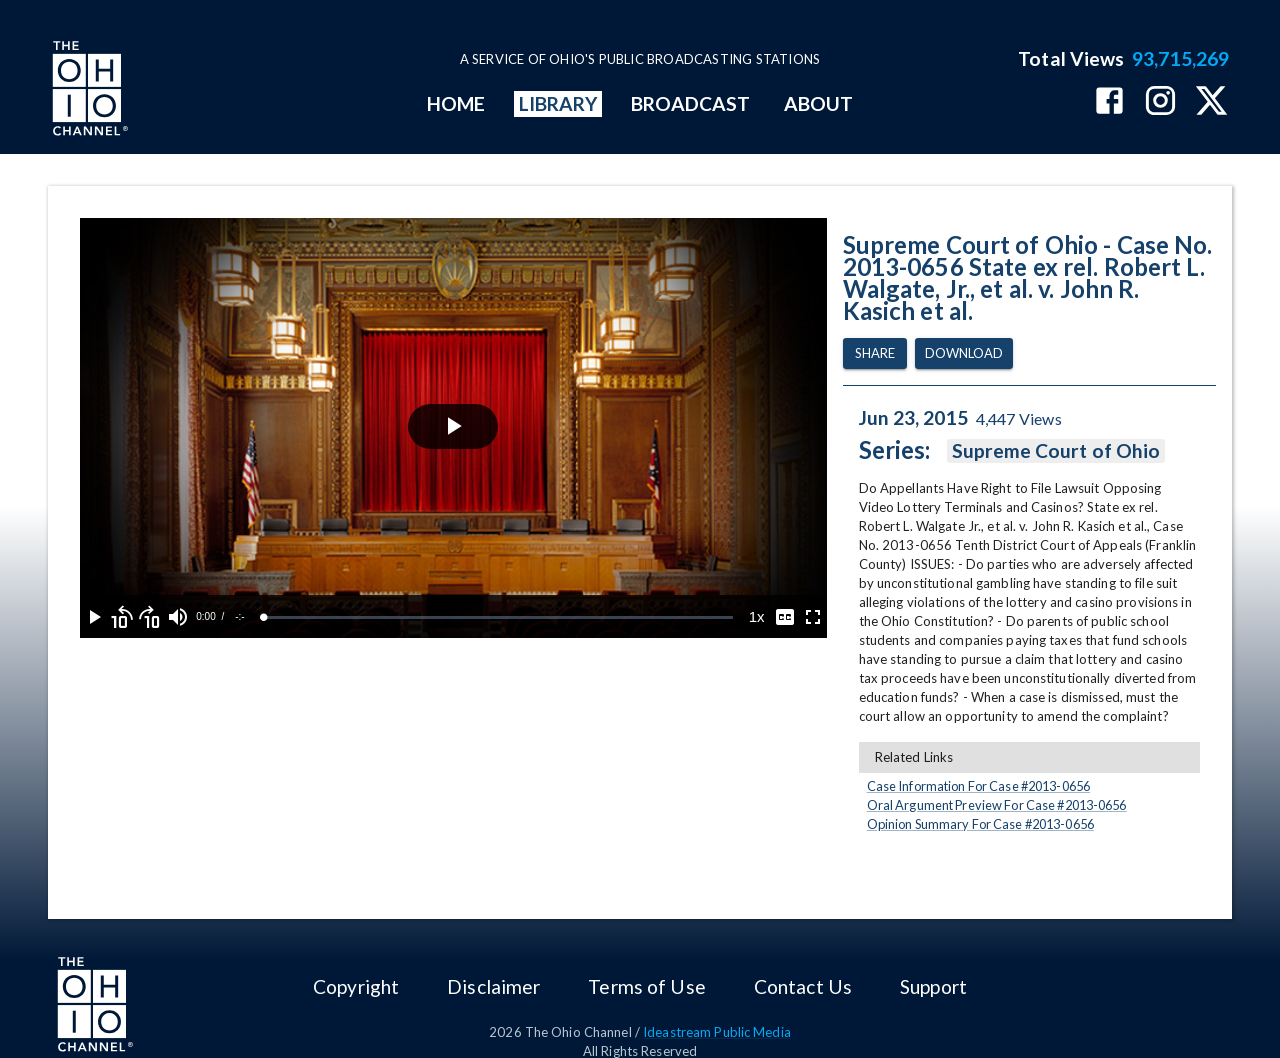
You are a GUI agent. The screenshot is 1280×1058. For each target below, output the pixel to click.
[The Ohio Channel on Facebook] (1109, 102)
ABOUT (818, 103)
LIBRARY (558, 103)
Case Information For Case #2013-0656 (978, 786)
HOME (456, 103)
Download (964, 353)
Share (875, 353)
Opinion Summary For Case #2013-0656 (980, 824)
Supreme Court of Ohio (1056, 451)
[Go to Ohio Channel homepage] (88, 91)
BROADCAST (691, 103)
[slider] (498, 617)
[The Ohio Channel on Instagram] (1160, 102)
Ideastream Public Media (717, 1032)
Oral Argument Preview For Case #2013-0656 (997, 805)
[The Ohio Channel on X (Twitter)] (1211, 102)
